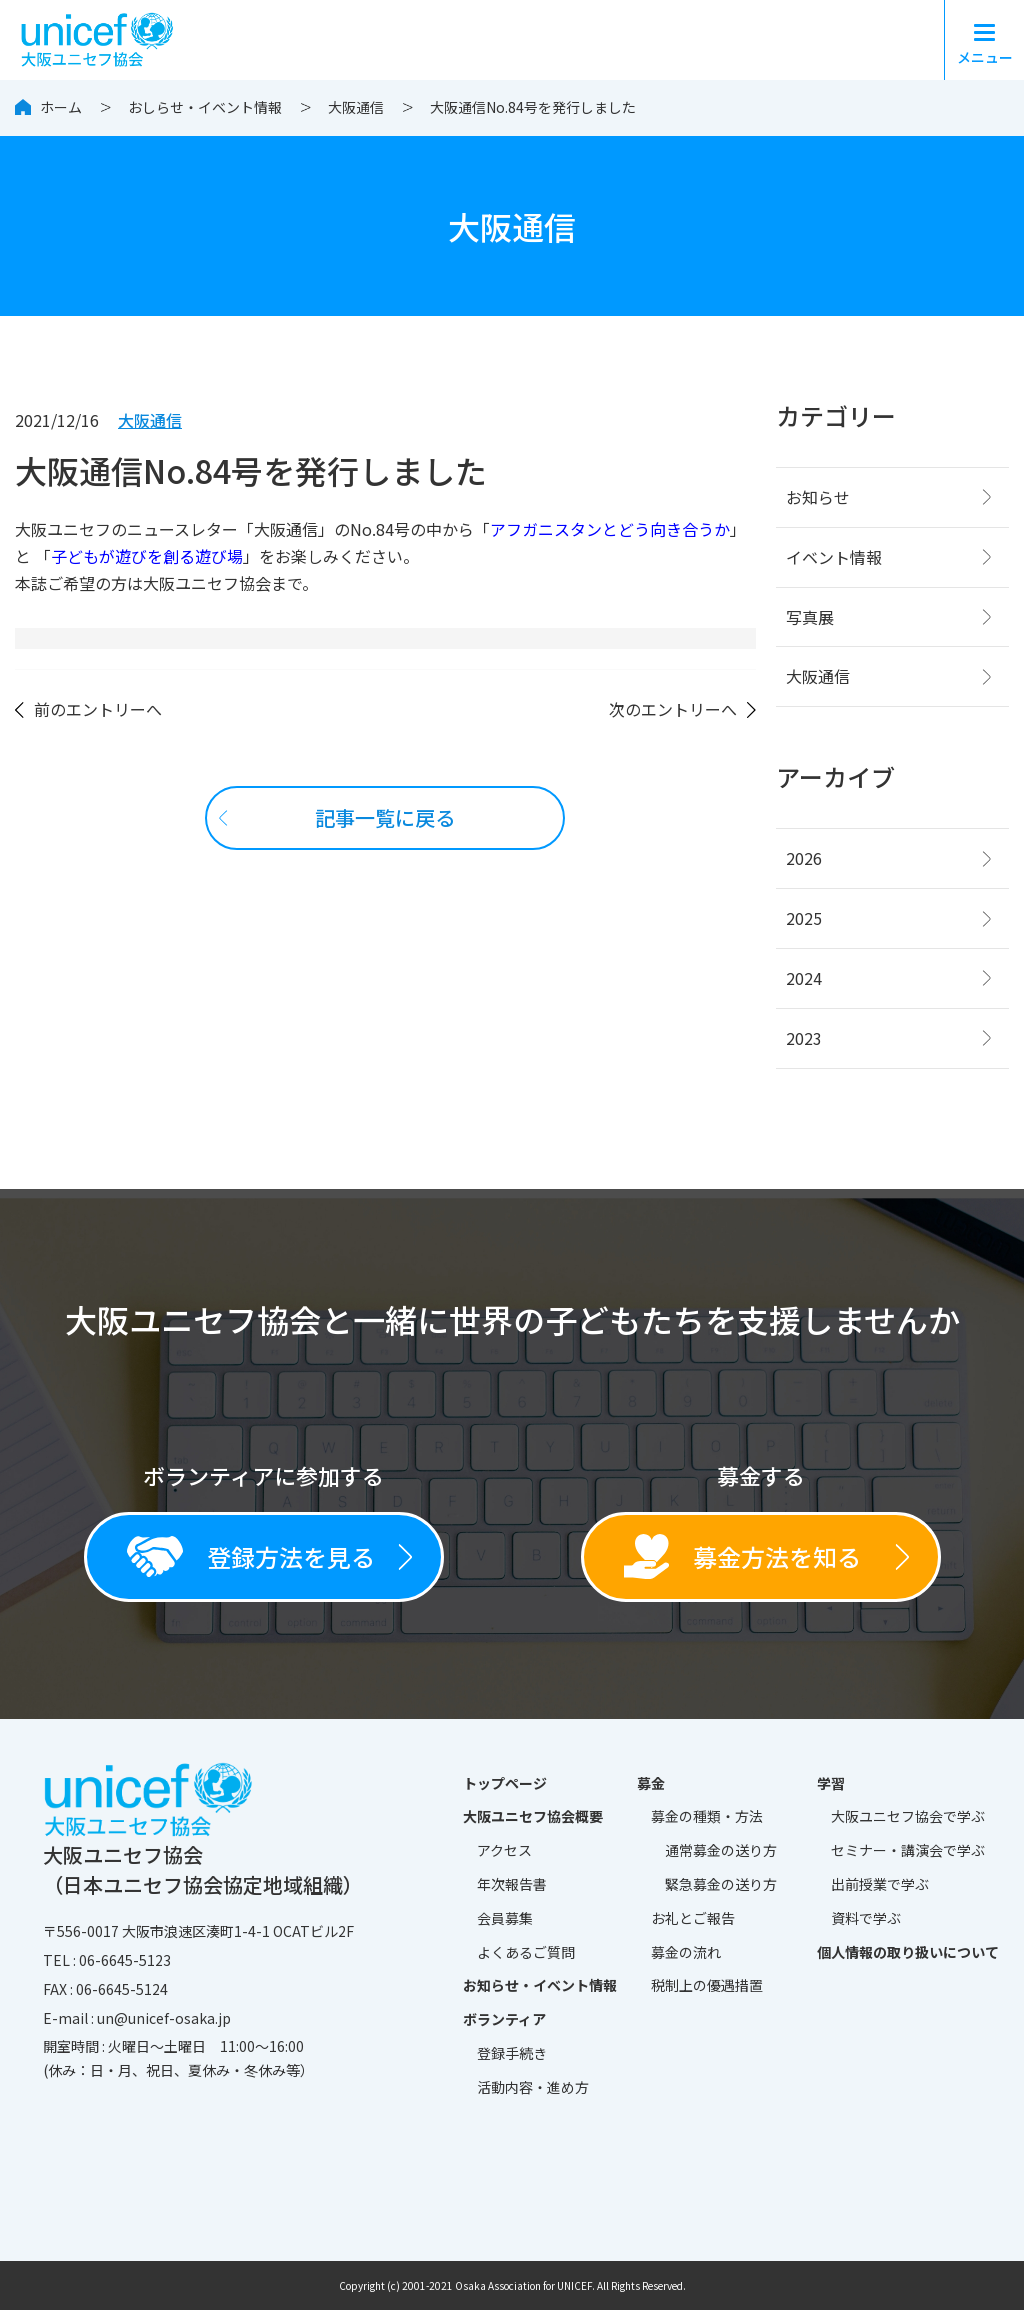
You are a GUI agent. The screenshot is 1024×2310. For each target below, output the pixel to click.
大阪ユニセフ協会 (908, 1817)
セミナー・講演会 (908, 1851)
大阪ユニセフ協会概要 (533, 1816)
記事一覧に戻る (385, 817)
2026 (804, 858)
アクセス (504, 1850)
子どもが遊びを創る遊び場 (147, 556)
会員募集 (505, 1918)
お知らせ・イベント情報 (540, 1985)
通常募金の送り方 (721, 1850)
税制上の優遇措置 (707, 1985)
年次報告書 (512, 1884)
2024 (804, 978)
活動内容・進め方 (533, 2087)
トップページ (505, 1783)
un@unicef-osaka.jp (164, 2018)
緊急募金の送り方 (721, 1884)
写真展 (810, 617)
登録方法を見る (251, 1556)
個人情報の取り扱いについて (908, 1952)
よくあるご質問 (526, 1952)
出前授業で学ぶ (880, 1884)
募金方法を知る (742, 1556)
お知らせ (818, 497)
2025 (804, 918)
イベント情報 (834, 557)
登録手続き (512, 2053)
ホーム (61, 107)
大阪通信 (356, 107)
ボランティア (504, 2019)
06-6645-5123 (125, 1960)
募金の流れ (686, 1952)
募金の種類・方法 (707, 1816)
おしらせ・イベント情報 (205, 107)
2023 (804, 1038)
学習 (831, 1783)
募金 (651, 1783)
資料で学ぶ (866, 1918)
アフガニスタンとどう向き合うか (610, 529)
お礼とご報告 (693, 1918)
